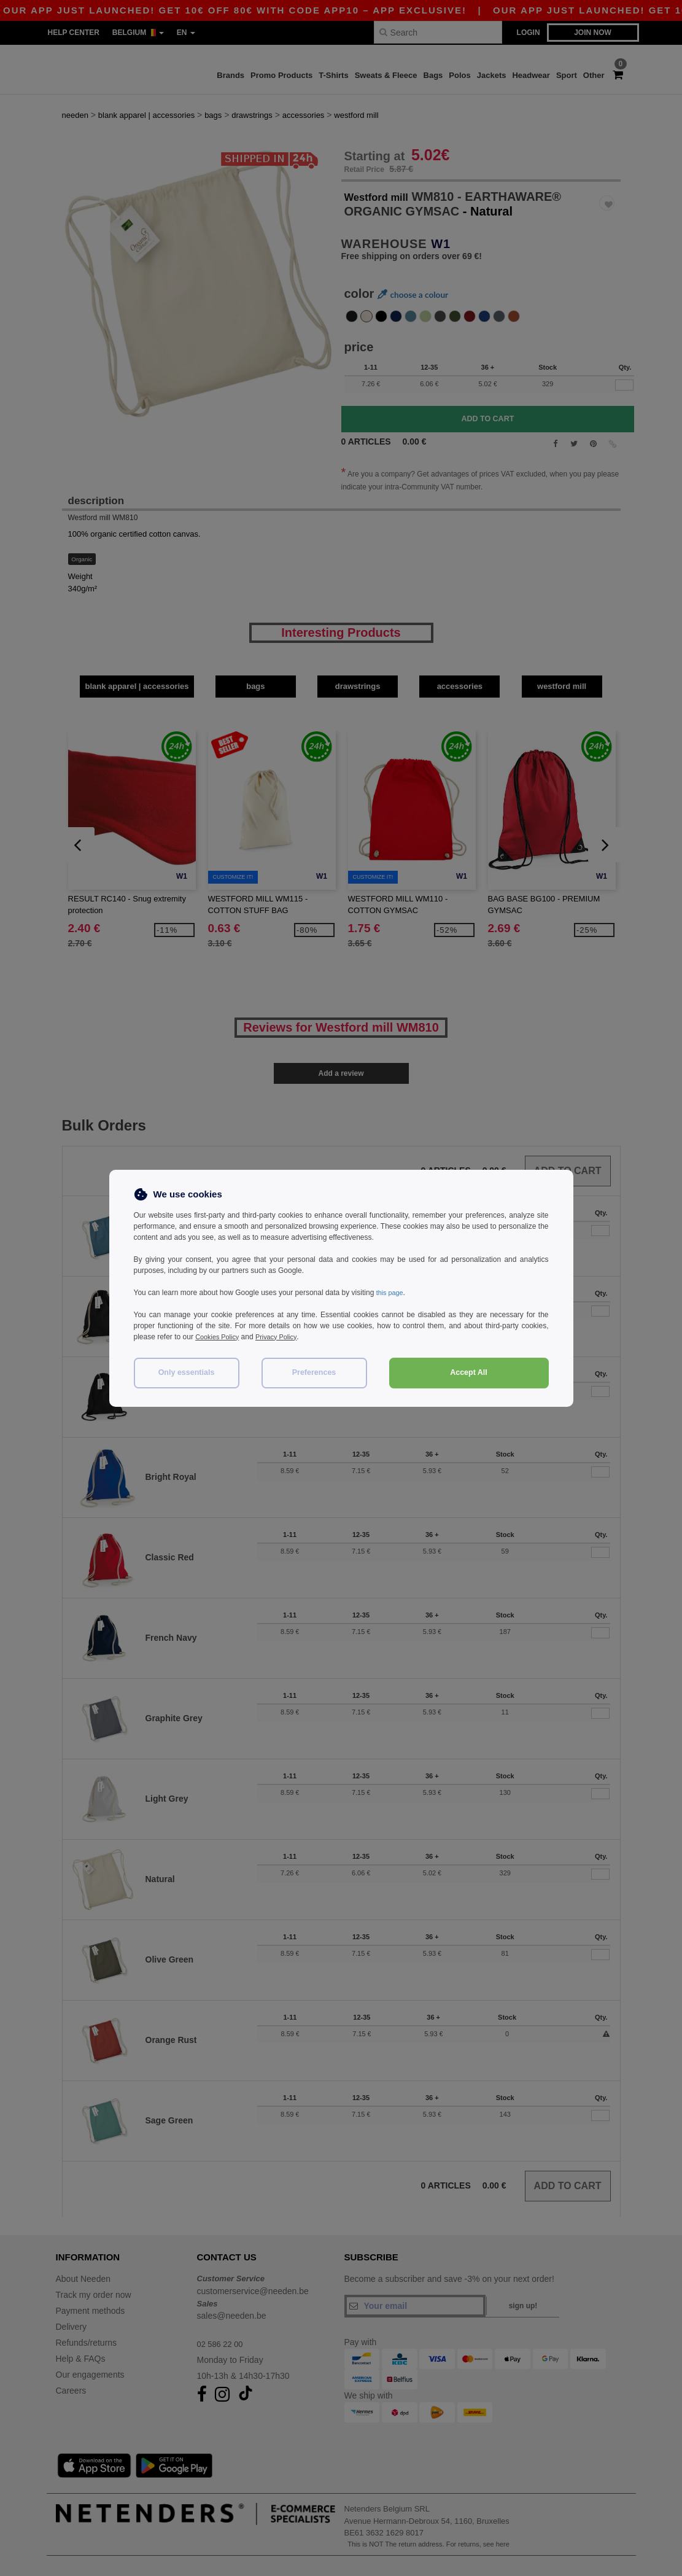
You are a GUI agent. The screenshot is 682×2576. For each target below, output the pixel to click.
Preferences (314, 1372)
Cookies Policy (219, 1337)
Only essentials (186, 1372)
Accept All (468, 1372)
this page (391, 1292)
